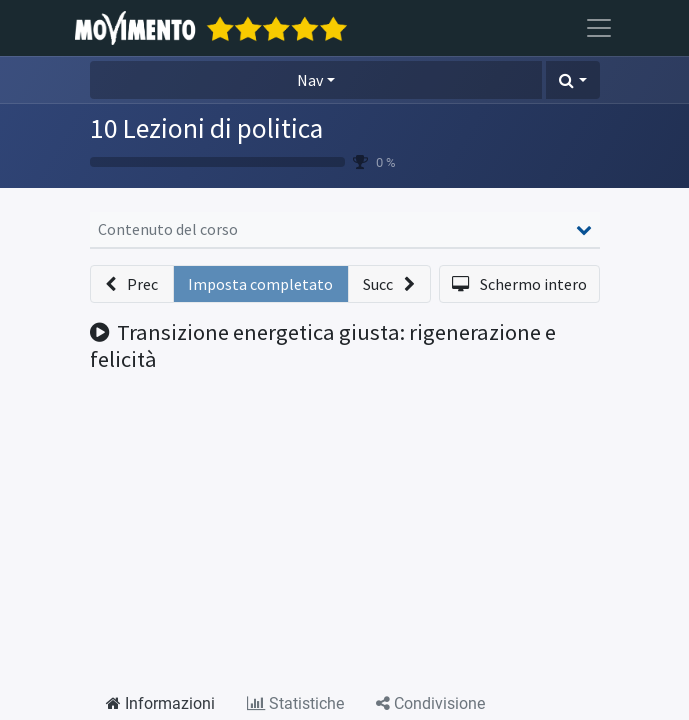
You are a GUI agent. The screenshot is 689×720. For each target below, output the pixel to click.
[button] (572, 80)
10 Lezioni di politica (206, 128)
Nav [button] (310, 80)
